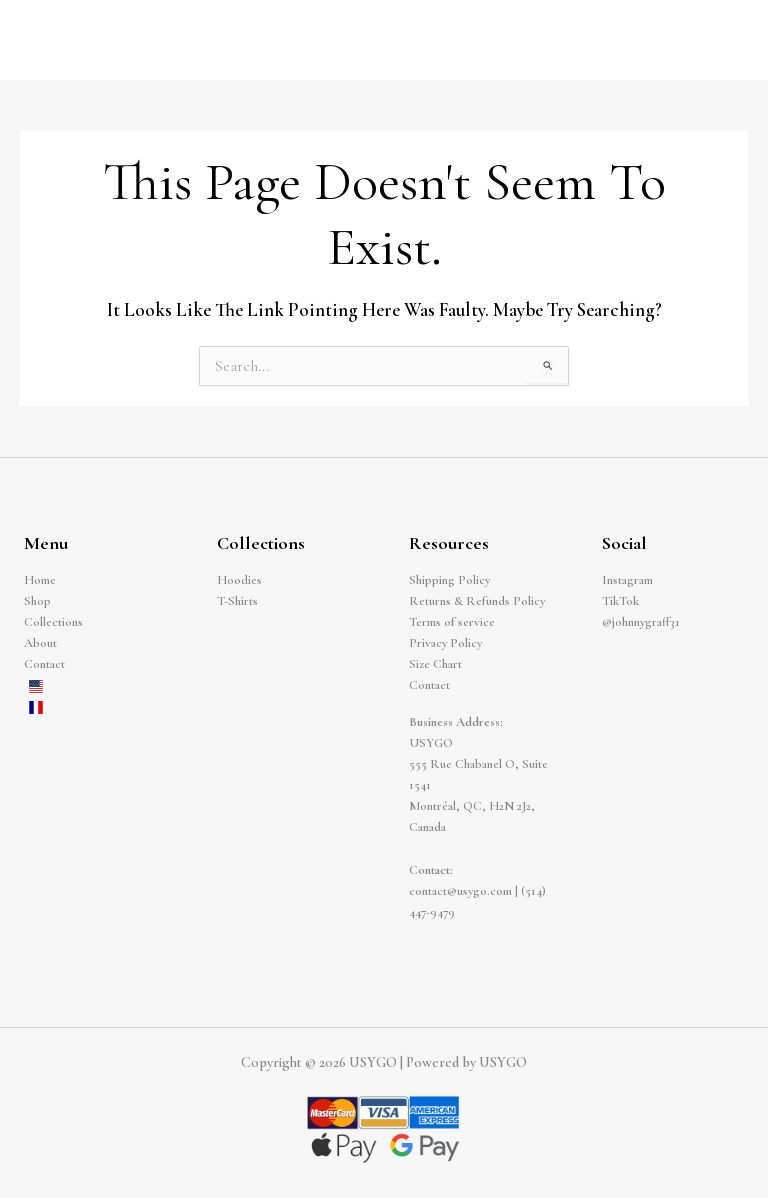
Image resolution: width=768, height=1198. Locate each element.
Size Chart (435, 664)
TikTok (620, 601)
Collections (53, 622)
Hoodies (239, 580)
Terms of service (452, 622)
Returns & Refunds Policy (477, 601)
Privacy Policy (445, 643)
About (40, 643)
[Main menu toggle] (729, 40)
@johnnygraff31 (641, 622)
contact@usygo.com (460, 891)
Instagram (627, 580)
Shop (37, 601)
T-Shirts (237, 601)
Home (40, 580)
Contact (44, 664)
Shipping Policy (449, 580)
